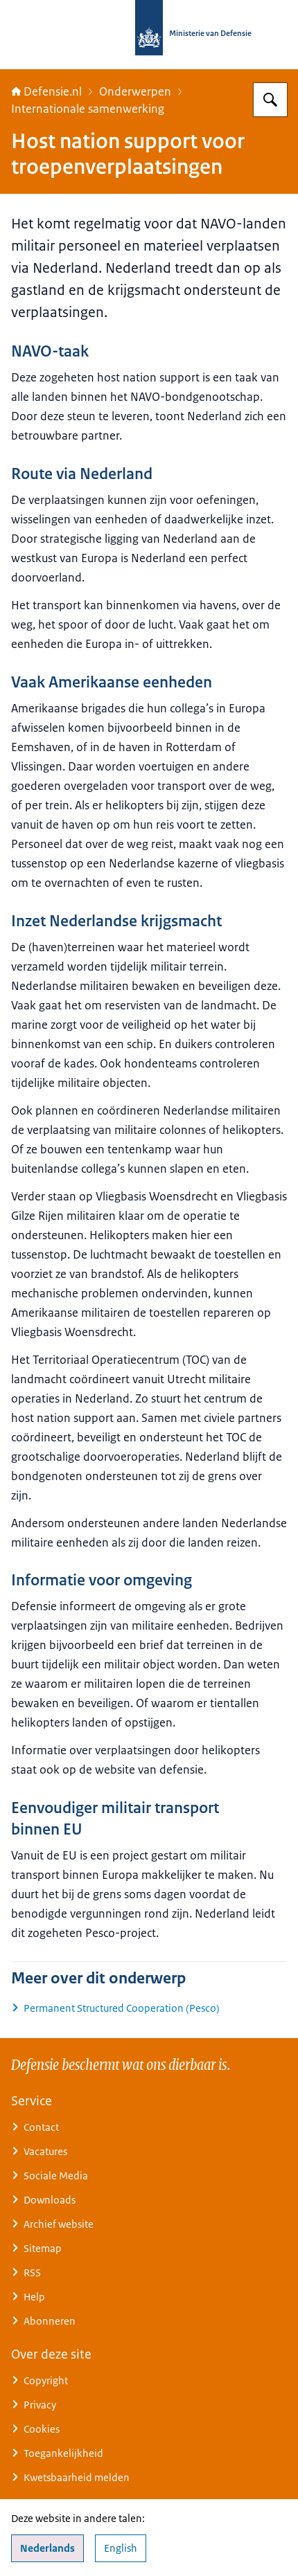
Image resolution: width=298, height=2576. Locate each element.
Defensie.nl (46, 91)
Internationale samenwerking (87, 108)
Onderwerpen (135, 91)
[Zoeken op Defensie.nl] (270, 99)
